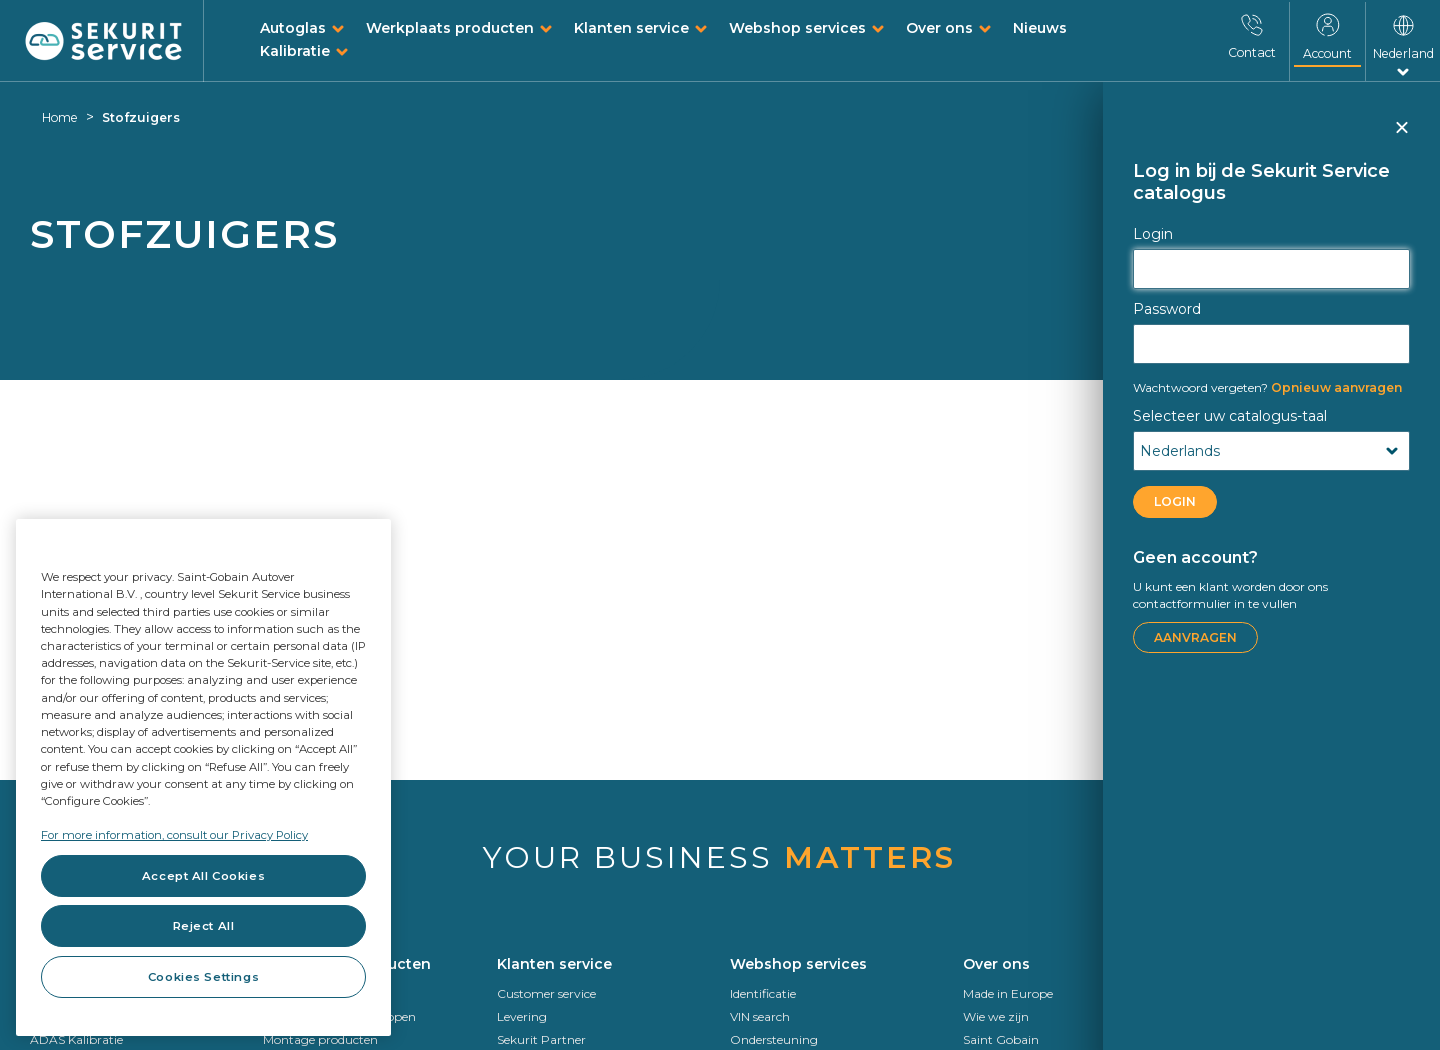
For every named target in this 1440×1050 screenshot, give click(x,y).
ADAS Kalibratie (76, 1039)
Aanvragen (1195, 637)
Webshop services (797, 28)
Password (1167, 309)
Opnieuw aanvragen (1267, 387)
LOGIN (1175, 501)
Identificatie (763, 993)
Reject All (204, 926)
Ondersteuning (774, 1039)
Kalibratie (295, 51)
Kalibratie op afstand (1256, 1038)
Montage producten (320, 1039)
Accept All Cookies (203, 876)
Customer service (546, 993)
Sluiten (1401, 136)
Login (1153, 234)
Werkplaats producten (450, 28)
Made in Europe (1008, 993)
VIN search (760, 1016)
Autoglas (293, 28)
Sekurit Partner (541, 1039)
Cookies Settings (203, 977)
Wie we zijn (996, 1016)
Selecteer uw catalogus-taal (1230, 416)
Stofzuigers (141, 117)
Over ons (939, 28)
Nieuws (1040, 28)
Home (60, 117)
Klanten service (631, 28)
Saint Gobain (1001, 1039)
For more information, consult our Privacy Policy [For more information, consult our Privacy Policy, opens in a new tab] (174, 835)
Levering (522, 1016)
